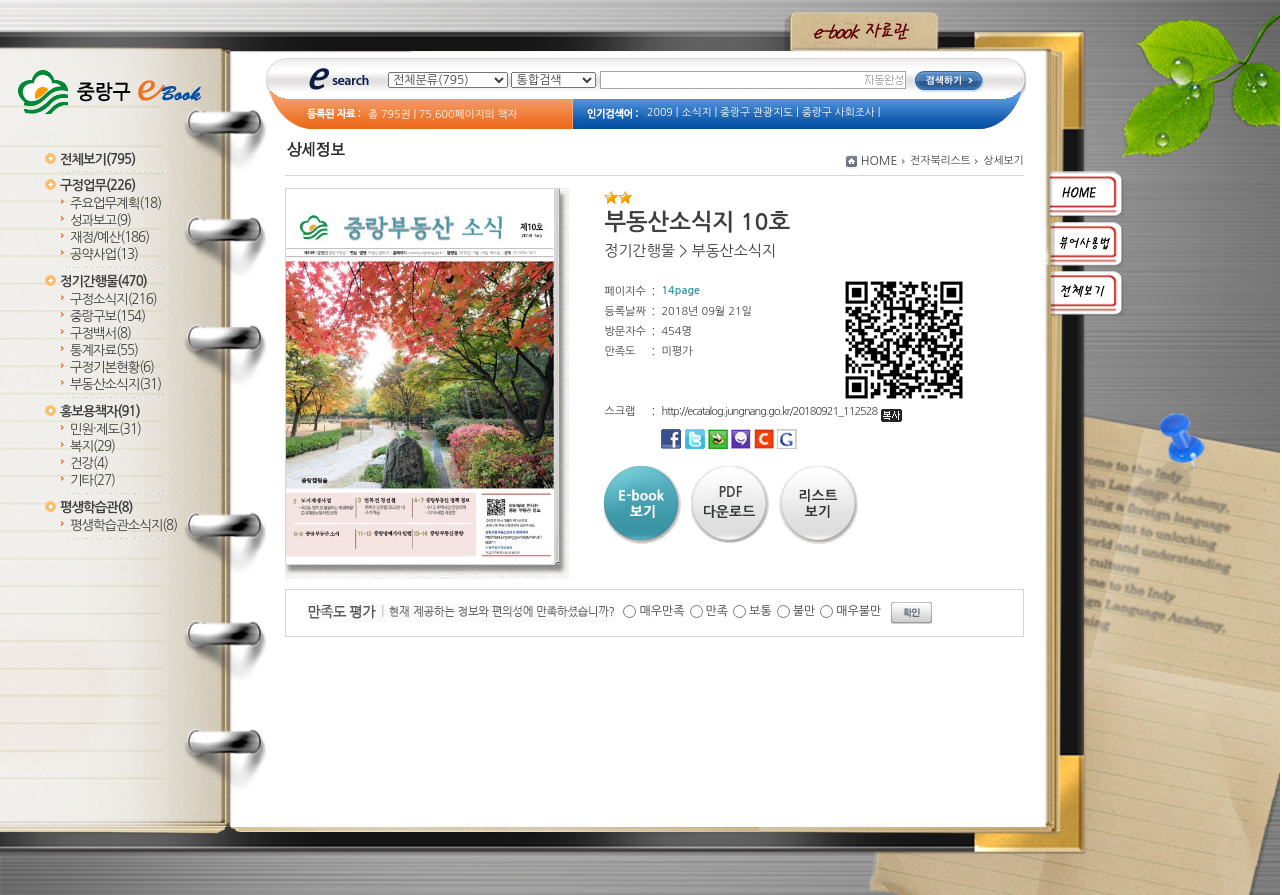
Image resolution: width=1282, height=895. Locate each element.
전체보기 (97, 159)
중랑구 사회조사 (838, 112)
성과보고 (100, 220)
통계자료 (104, 350)
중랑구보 (107, 316)
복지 (92, 446)
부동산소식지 (115, 384)
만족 (717, 611)
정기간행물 (103, 281)
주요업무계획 (115, 203)
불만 (804, 611)
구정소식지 (113, 299)
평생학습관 (96, 507)
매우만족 (661, 611)
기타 (92, 480)
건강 (89, 463)
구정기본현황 (112, 367)
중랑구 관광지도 (756, 112)
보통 (760, 611)
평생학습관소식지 (123, 525)
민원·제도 (105, 429)
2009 (660, 112)
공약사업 (104, 254)
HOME (879, 161)
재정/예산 (109, 237)
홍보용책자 (100, 411)
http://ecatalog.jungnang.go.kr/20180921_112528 (781, 411)
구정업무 (97, 185)
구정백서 (100, 333)
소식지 (696, 112)
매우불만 (858, 611)
